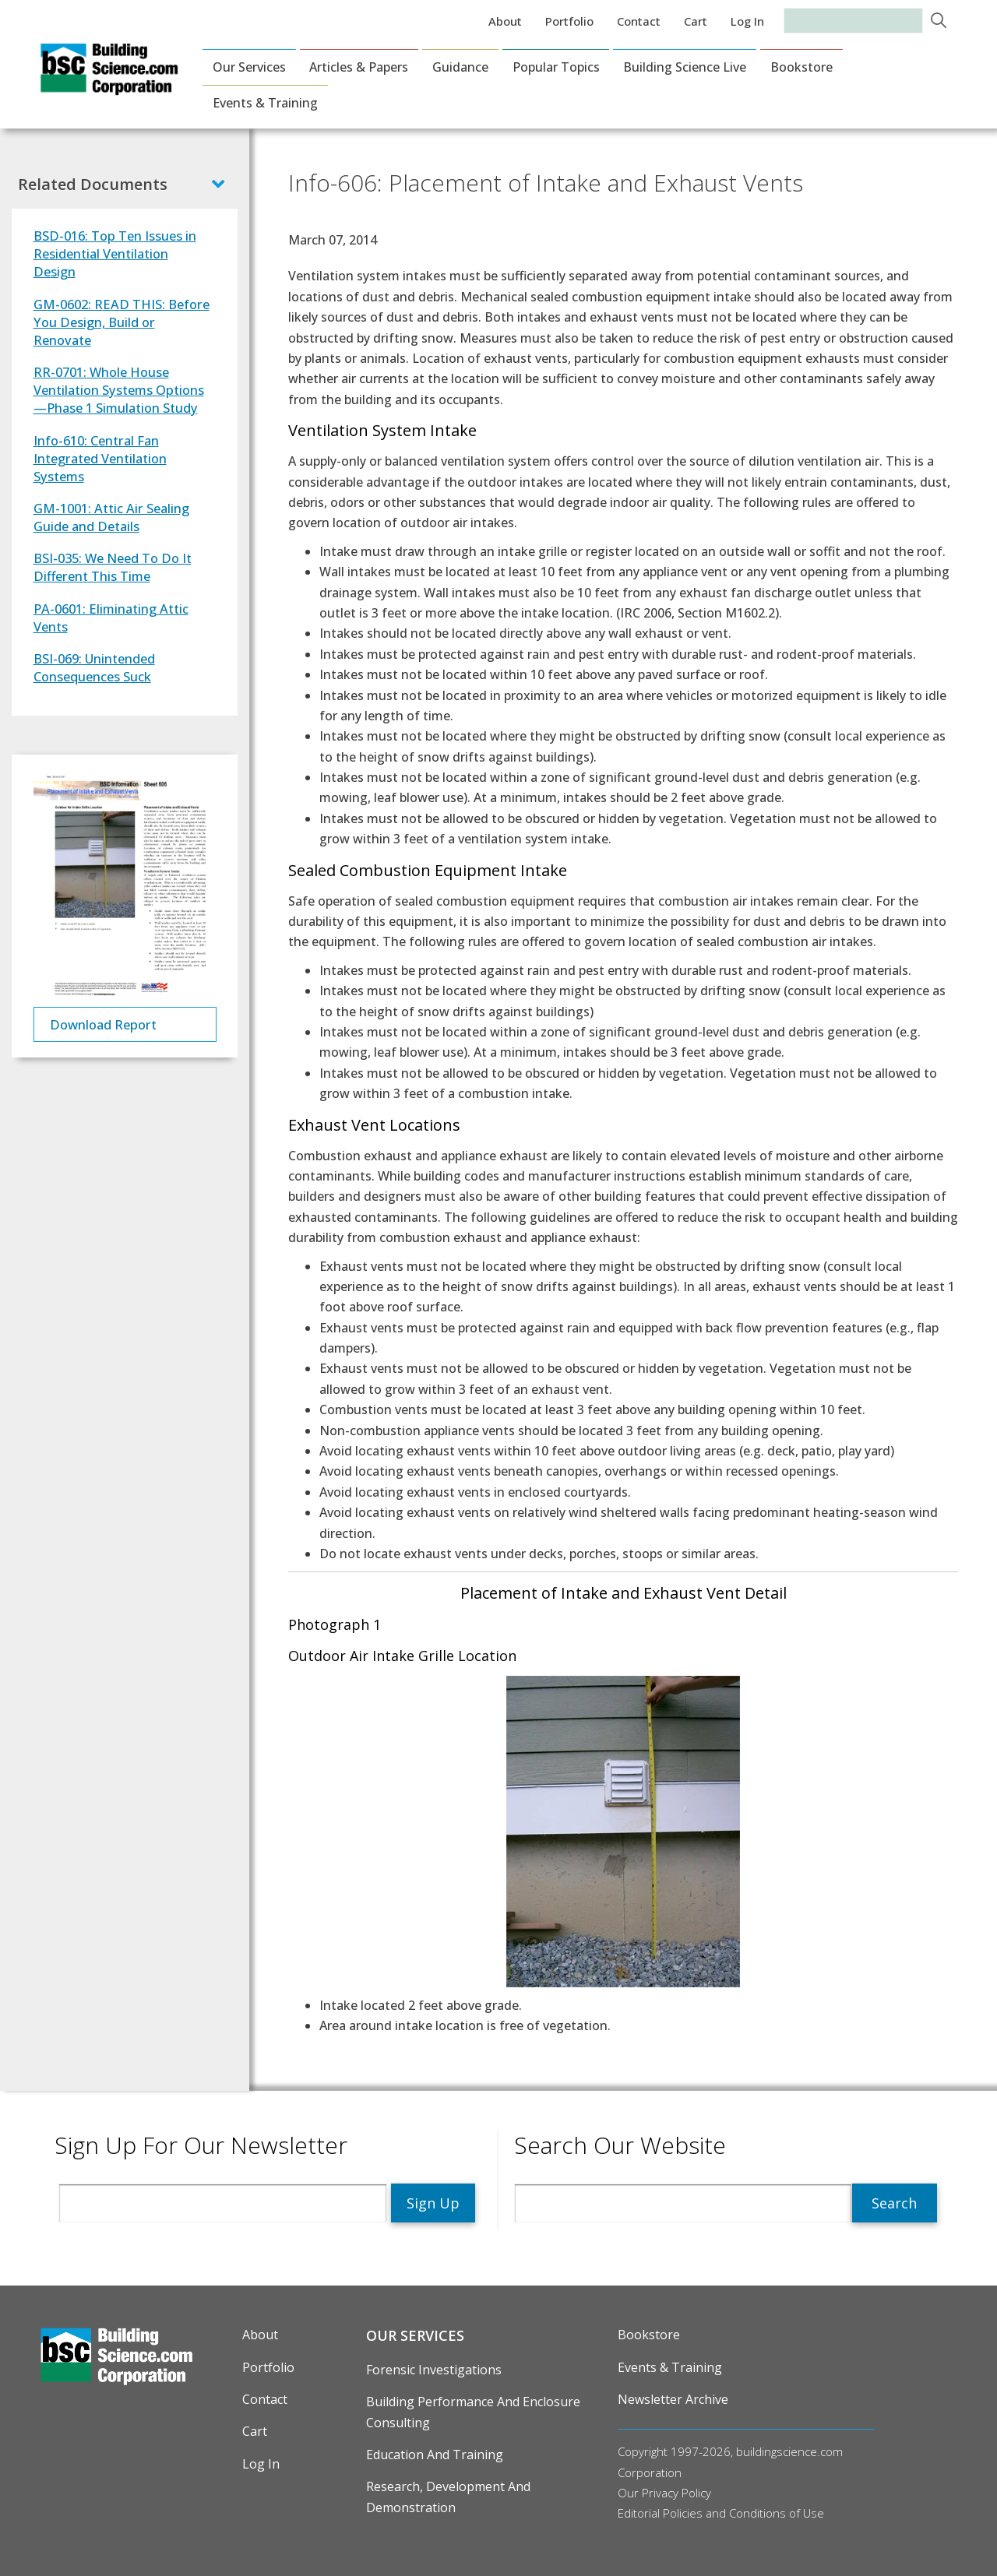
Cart (695, 21)
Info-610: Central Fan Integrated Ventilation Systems (100, 458)
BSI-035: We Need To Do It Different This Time (112, 567)
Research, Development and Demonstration (448, 2496)
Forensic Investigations (434, 2369)
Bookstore (801, 67)
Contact (639, 21)
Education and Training (434, 2454)
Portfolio (569, 21)
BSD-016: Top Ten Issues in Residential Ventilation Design (114, 253)
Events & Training (265, 102)
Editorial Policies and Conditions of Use (721, 2513)
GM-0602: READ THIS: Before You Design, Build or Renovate (121, 322)
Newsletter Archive (673, 2399)
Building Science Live (684, 67)
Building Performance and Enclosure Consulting (473, 2411)
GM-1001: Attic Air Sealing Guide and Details (111, 517)
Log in (747, 21)
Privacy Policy (676, 2492)
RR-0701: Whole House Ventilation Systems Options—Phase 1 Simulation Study (118, 390)
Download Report (103, 1024)
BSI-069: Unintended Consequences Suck (94, 667)
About (505, 21)
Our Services (249, 67)
